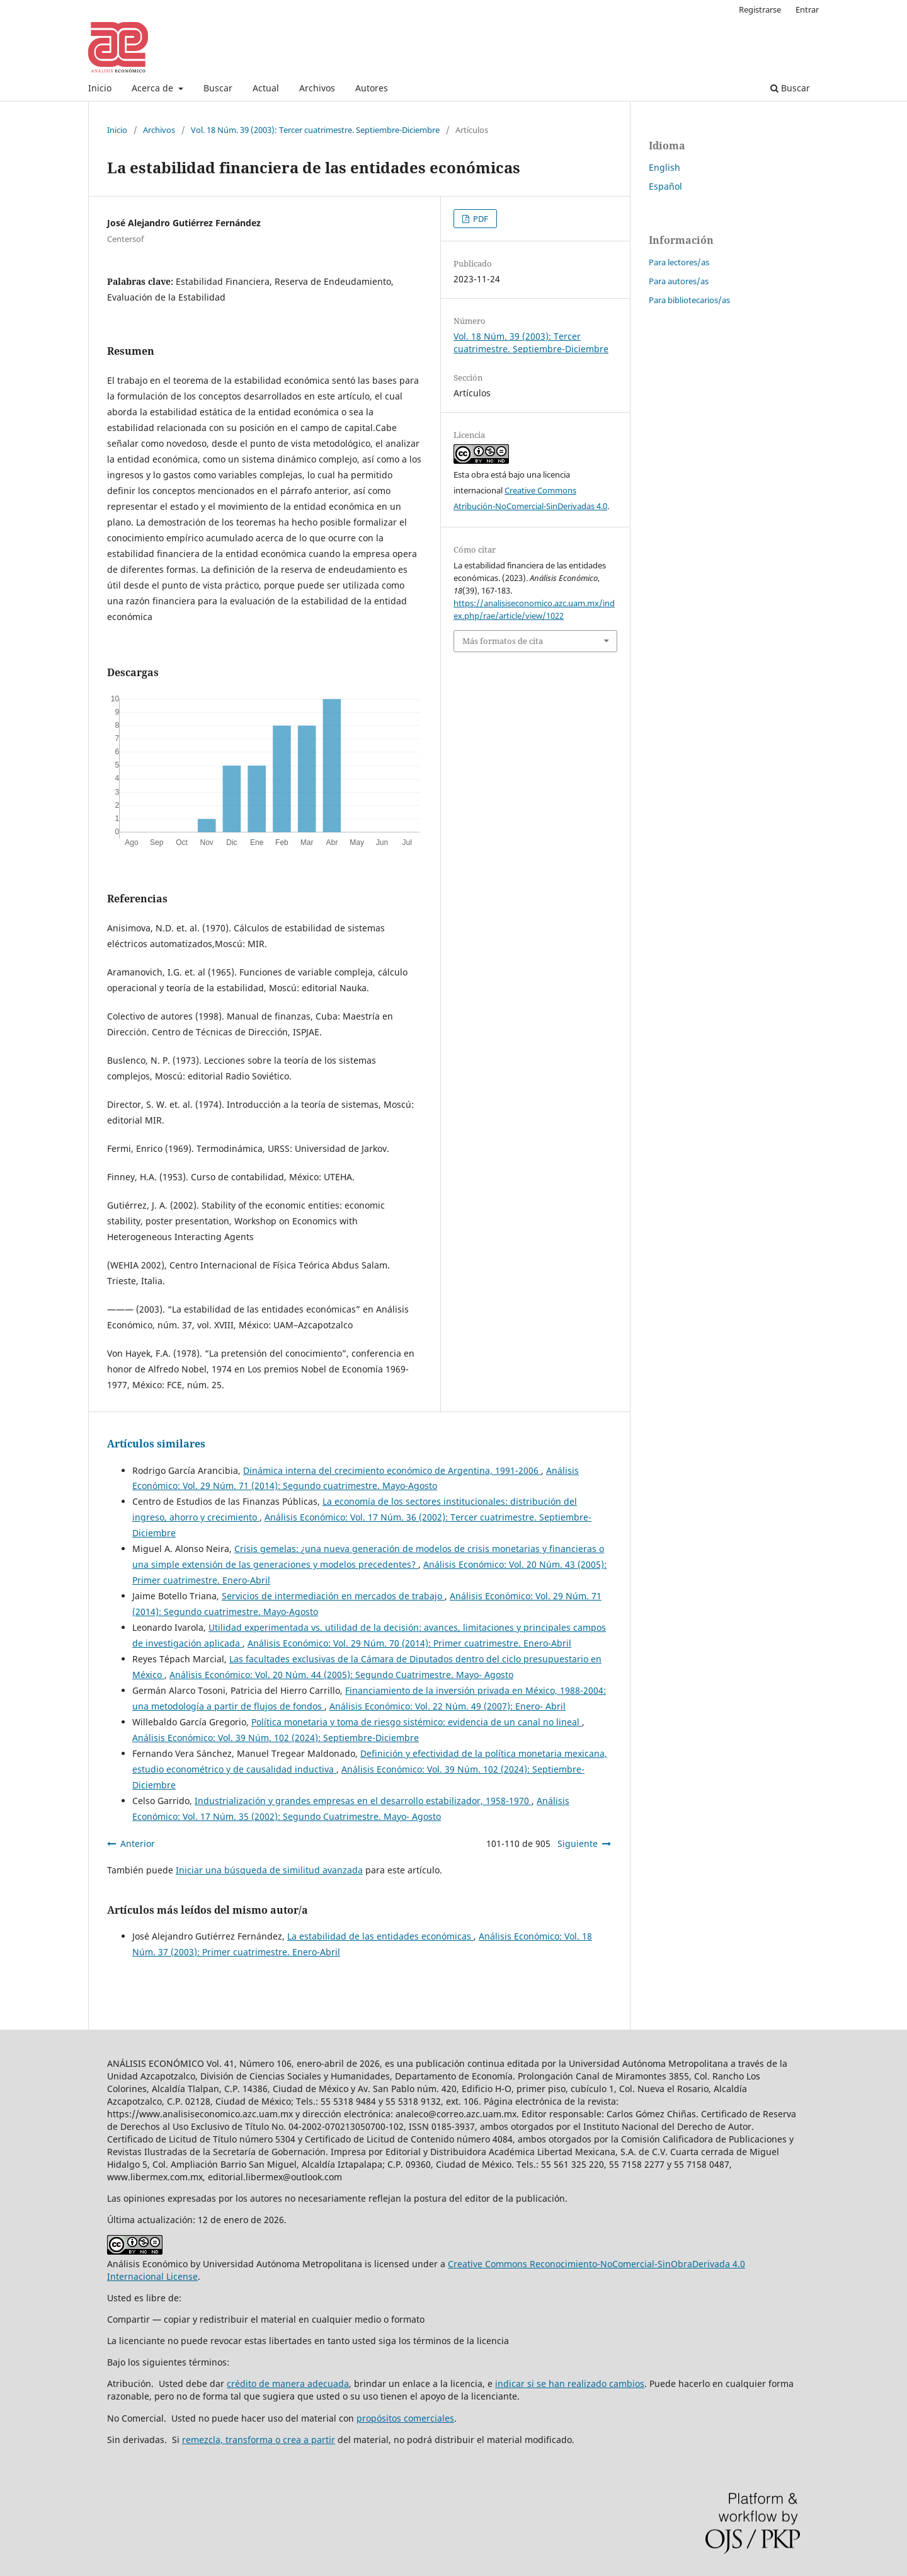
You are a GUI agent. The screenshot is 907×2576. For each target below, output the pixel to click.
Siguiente (577, 1843)
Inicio (99, 88)
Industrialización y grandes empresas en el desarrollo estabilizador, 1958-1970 (363, 1801)
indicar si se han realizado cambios (569, 2383)
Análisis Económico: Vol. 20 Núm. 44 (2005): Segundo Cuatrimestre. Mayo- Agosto (341, 1675)
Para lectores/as (679, 262)
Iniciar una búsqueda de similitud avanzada (269, 1870)
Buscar (217, 88)
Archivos (317, 88)
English (664, 167)
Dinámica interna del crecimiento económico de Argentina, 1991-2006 (392, 1470)
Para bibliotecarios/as (689, 300)
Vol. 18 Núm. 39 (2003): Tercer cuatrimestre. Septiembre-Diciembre (315, 129)
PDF (479, 218)
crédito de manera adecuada (288, 2383)
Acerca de (154, 88)
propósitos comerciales (405, 2418)
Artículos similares (156, 1444)
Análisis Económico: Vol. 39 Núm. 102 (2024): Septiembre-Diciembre (275, 1738)
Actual (266, 88)
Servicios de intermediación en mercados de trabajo (333, 1596)
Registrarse (760, 9)
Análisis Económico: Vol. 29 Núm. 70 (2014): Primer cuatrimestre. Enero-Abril (409, 1643)
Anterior (137, 1843)
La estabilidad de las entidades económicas (380, 1936)
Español (665, 186)
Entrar (807, 9)
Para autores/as (679, 281)
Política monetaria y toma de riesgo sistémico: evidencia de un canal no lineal (416, 1722)
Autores (371, 88)
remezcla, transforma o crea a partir (258, 2440)
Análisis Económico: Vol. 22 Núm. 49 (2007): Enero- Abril (447, 1706)
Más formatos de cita (502, 641)
